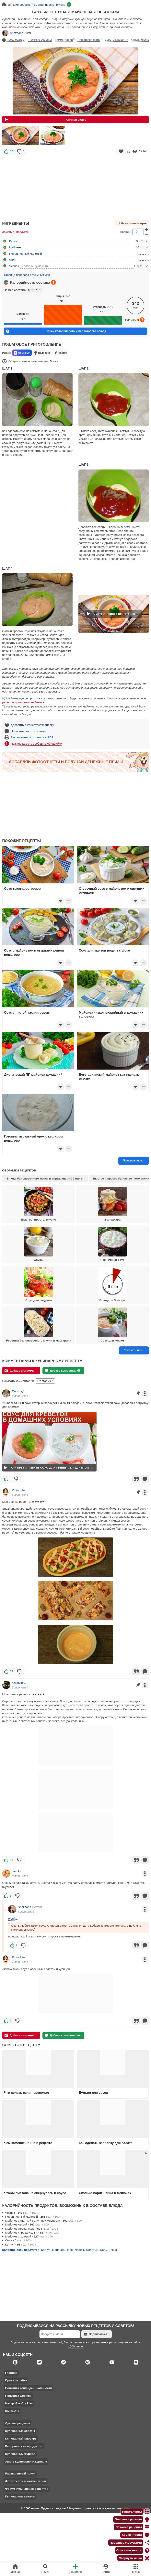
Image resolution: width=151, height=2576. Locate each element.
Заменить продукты (15, 231)
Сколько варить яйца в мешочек (105, 2193)
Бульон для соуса (93, 2092)
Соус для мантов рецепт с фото (104, 950)
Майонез (15, 247)
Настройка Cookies (19, 2403)
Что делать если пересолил (26, 2092)
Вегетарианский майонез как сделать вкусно (109, 1076)
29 (11, 1671)
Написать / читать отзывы (28, 731)
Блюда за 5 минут (112, 1284)
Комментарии (65, 39)
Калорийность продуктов (23, 2446)
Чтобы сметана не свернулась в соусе (35, 2193)
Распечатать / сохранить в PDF (32, 737)
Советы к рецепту (116, 39)
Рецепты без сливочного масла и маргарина (38, 1325)
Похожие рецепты (40, 39)
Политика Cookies (18, 2395)
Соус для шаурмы (38, 1284)
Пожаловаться (13, 40)
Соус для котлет (112, 1325)
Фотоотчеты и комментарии (25, 2481)
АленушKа (19, 1682)
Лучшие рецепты (17, 2423)
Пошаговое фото (90, 39)
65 (11, 151)
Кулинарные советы (20, 2430)
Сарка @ (18, 1391)
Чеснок (14, 266)
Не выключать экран (132, 223)
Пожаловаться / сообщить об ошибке (36, 743)
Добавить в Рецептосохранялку (32, 725)
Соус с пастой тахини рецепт (27, 1012)
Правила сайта (16, 2380)
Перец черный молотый (25, 253)
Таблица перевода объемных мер (27, 274)
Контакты (12, 2411)
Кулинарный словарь (21, 2438)
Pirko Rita (18, 1490)
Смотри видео (45, 119)
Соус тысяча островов (22, 888)
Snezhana (12, 33)
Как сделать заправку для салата (106, 2143)
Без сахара (112, 1204)
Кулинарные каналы (20, 2496)
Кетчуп (13, 241)
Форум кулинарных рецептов (26, 2488)
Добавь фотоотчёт (20, 1370)
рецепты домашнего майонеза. (23, 702)
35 (11, 1859)
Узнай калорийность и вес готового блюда (56, 331)
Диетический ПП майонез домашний (33, 1074)
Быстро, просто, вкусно (38, 1204)
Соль (12, 259)
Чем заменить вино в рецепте (28, 2143)
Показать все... (133, 1350)
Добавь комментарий (62, 1370)
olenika (16, 1871)
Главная (11, 2372)
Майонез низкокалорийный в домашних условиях (111, 1014)
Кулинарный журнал (20, 2453)
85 (128, 151)
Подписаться (95, 2334)
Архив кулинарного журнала (26, 2461)
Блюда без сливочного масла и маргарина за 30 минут (45, 1178)
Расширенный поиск (20, 2473)
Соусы (38, 1244)
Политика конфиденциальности (28, 2388)
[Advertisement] (75, 185)
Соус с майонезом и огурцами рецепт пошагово (34, 952)
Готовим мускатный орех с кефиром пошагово (33, 1138)
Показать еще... (134, 1160)
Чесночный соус (112, 1244)
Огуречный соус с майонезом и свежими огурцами (111, 890)
